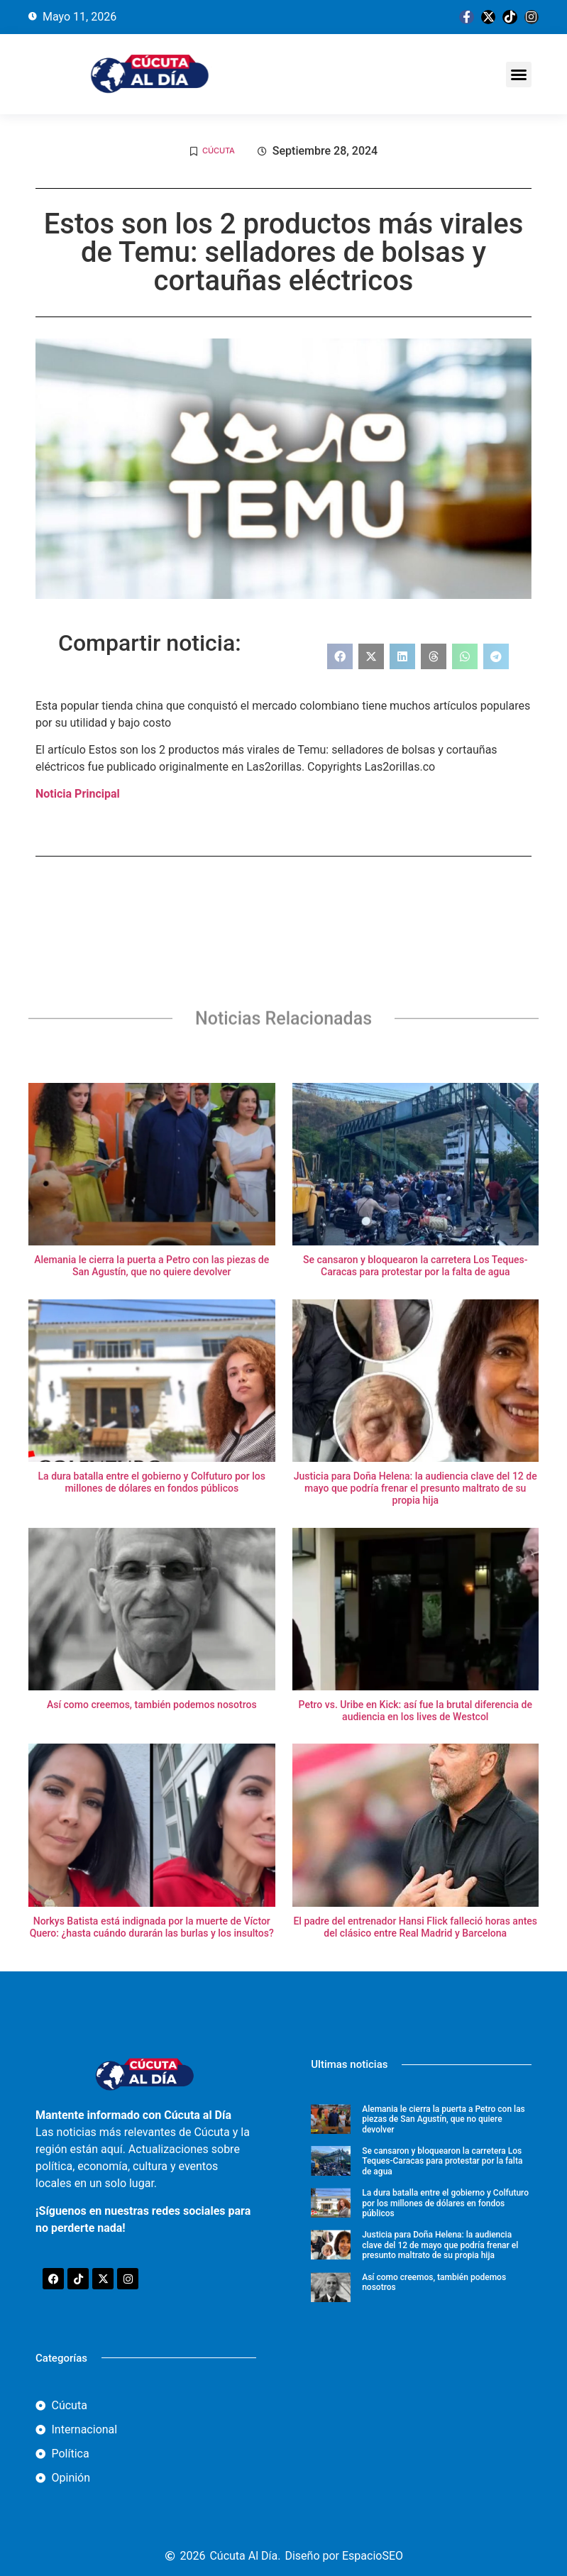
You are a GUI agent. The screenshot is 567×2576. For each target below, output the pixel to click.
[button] (519, 74)
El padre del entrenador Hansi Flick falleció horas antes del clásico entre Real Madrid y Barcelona (415, 1927)
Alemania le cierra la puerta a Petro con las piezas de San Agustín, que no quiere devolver (151, 1265)
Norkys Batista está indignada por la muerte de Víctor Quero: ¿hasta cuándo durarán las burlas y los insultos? (152, 1927)
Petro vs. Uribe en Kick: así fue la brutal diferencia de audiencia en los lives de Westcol (415, 1710)
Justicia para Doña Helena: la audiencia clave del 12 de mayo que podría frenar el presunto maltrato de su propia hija (415, 1488)
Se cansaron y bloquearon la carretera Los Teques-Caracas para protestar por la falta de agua (415, 1265)
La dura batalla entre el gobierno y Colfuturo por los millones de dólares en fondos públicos (151, 1482)
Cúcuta (218, 150)
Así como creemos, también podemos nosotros (152, 1704)
